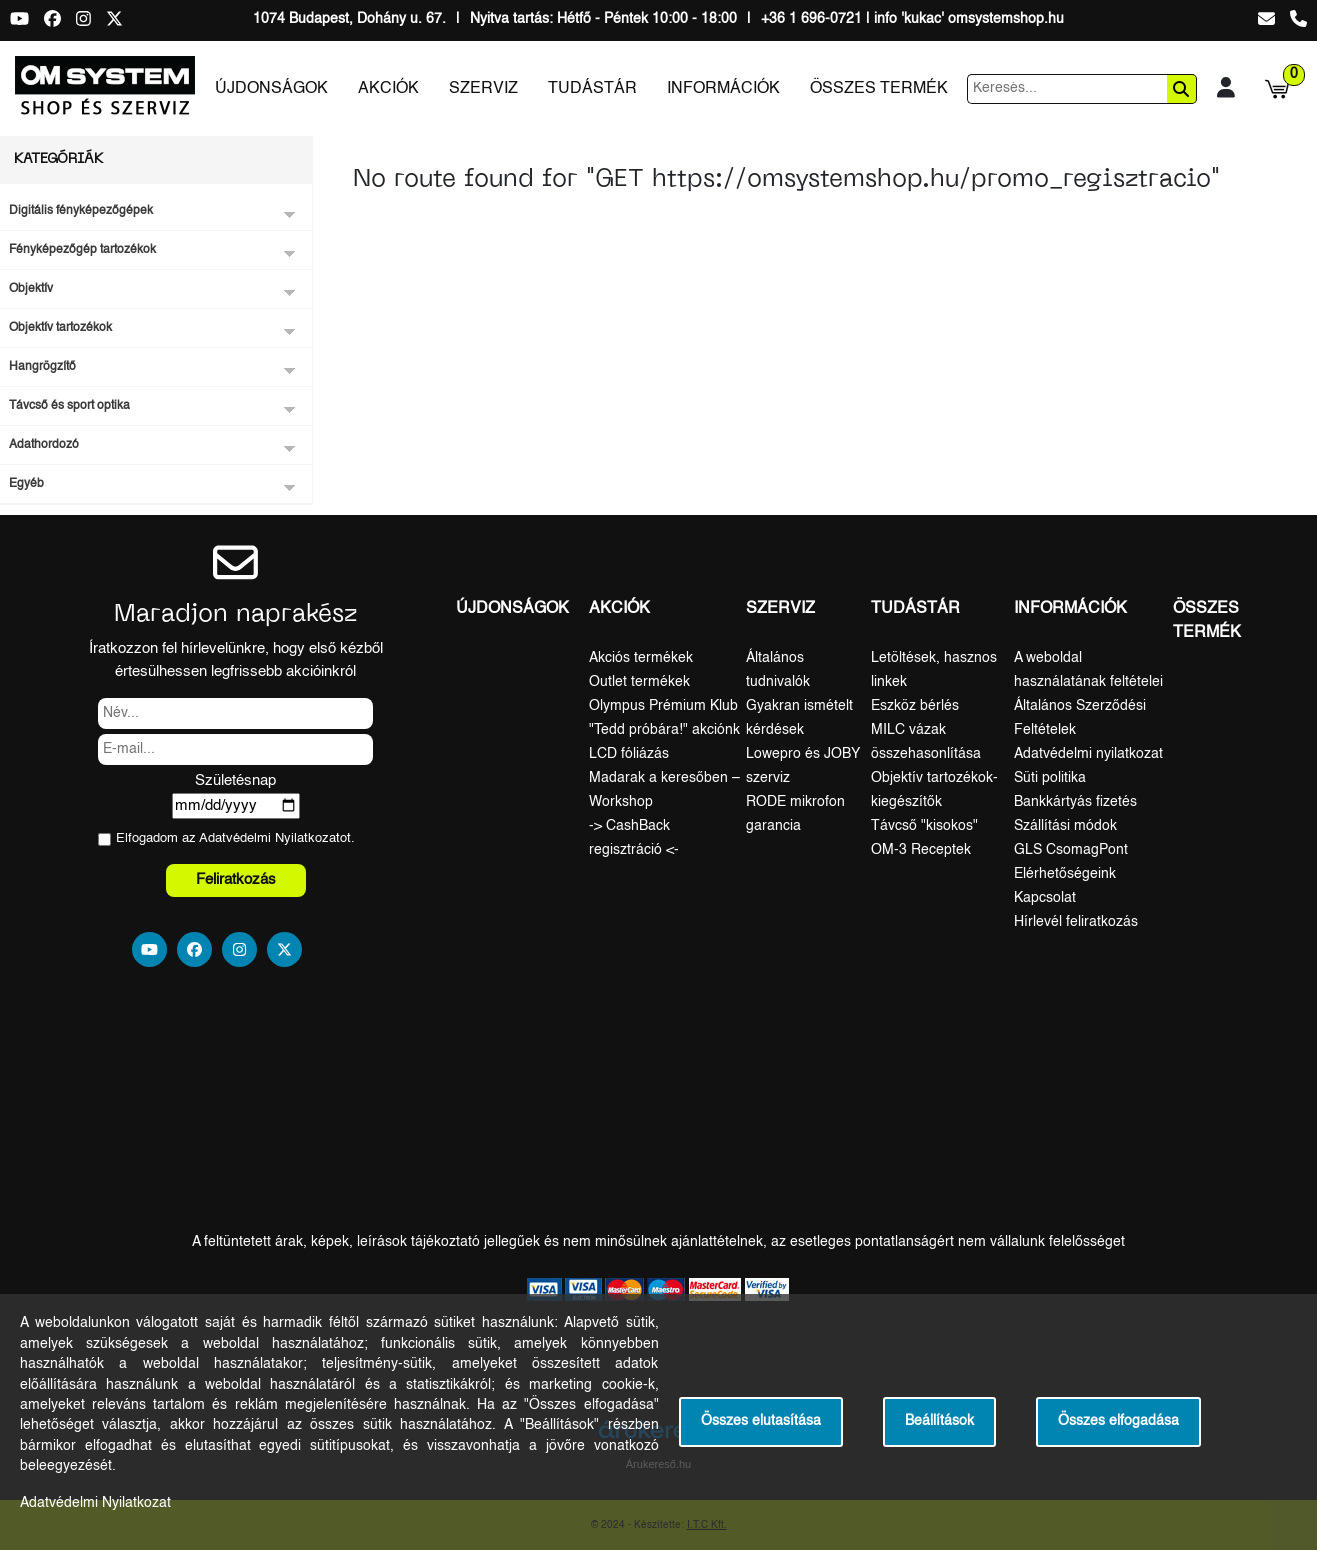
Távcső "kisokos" (924, 826)
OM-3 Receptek (921, 850)
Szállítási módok (1065, 826)
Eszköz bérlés (915, 706)
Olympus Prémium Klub (663, 706)
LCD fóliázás (629, 754)
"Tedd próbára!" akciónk (664, 730)
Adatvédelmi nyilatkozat (1088, 754)
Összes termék (879, 89)
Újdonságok (271, 89)
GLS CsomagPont (1071, 850)
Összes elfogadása (1118, 1421)
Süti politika (1050, 778)
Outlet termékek (639, 682)
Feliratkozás (236, 879)
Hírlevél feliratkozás (1076, 922)
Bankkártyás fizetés (1075, 802)
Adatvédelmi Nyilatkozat (269, 838)
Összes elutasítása (761, 1421)
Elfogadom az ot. (235, 838)
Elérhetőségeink (1065, 874)
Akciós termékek (641, 658)
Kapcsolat (1045, 898)
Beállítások (939, 1421)
